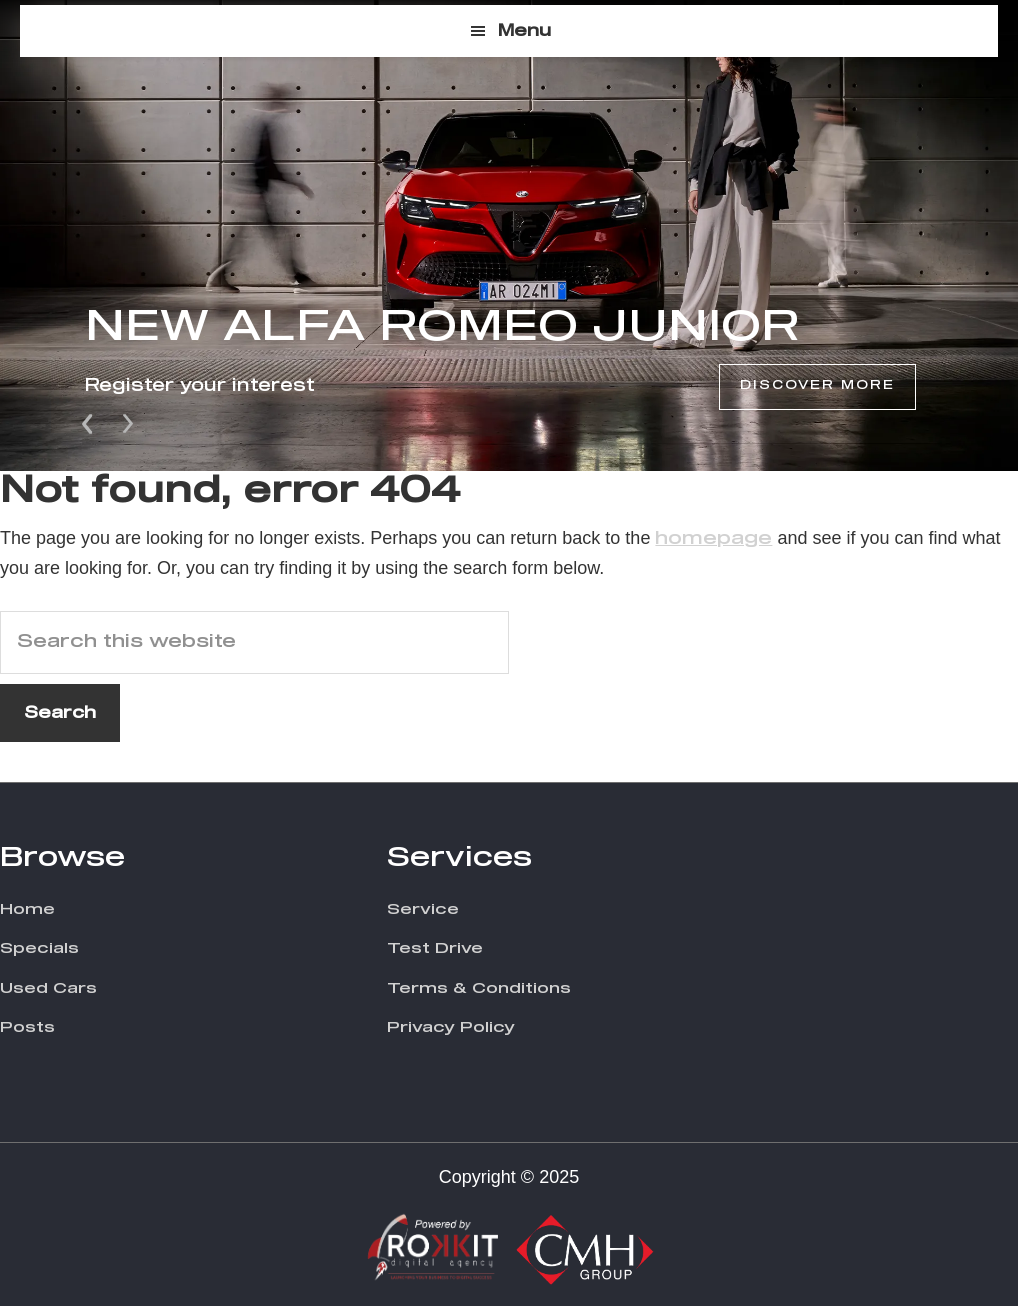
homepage (713, 539)
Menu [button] (524, 31)
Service (423, 909)
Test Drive (435, 948)
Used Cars (48, 988)
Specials (39, 948)
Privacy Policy (451, 1027)
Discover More (817, 386)
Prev (89, 422)
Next (128, 422)
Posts (27, 1027)
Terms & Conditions (479, 988)
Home (27, 909)
